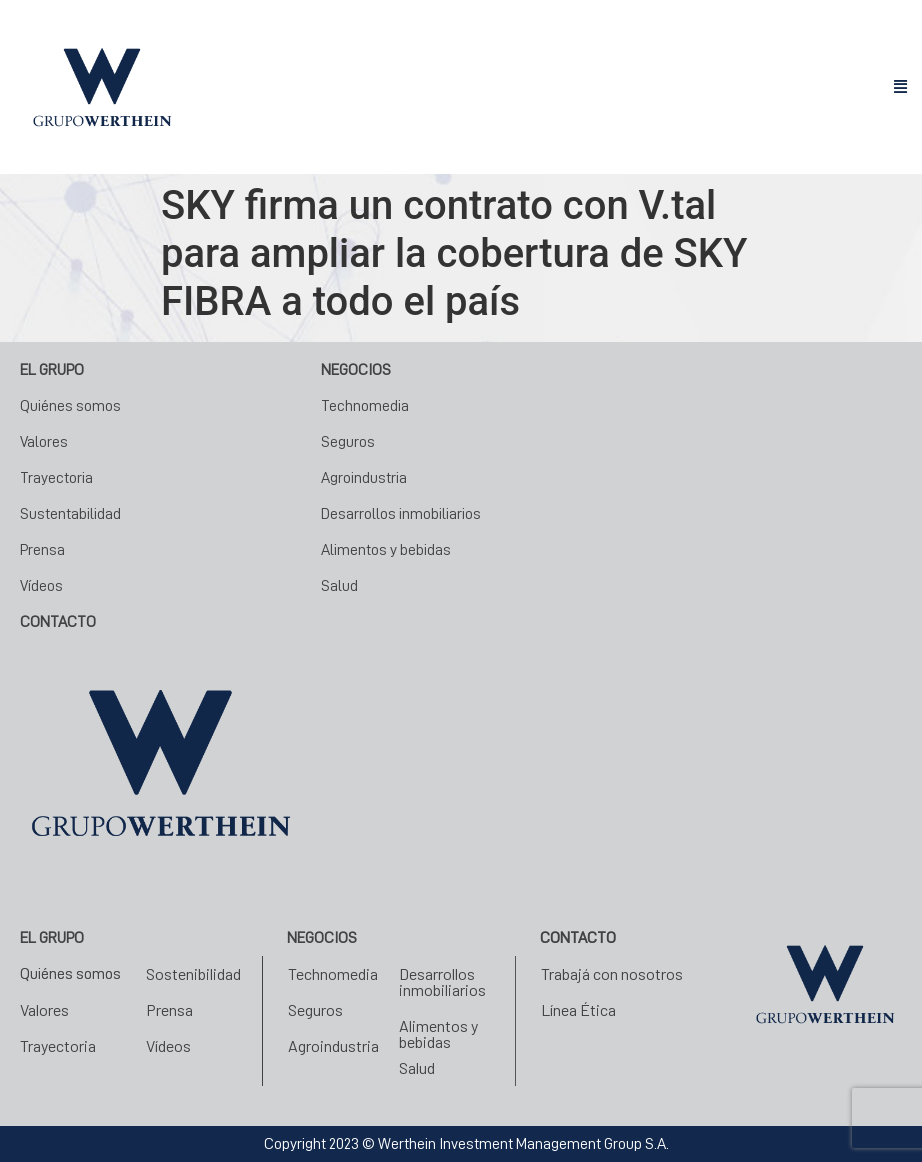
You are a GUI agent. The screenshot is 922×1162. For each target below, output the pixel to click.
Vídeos (41, 586)
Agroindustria (364, 478)
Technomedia (365, 406)
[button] (900, 87)
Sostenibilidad (193, 973)
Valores (44, 442)
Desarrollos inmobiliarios (401, 514)
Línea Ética (578, 1009)
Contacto (578, 938)
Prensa (42, 550)
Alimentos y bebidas (386, 550)
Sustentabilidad (70, 514)
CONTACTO (58, 622)
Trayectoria (56, 478)
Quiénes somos (70, 406)
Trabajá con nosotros (612, 973)
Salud (339, 586)
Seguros (348, 442)
